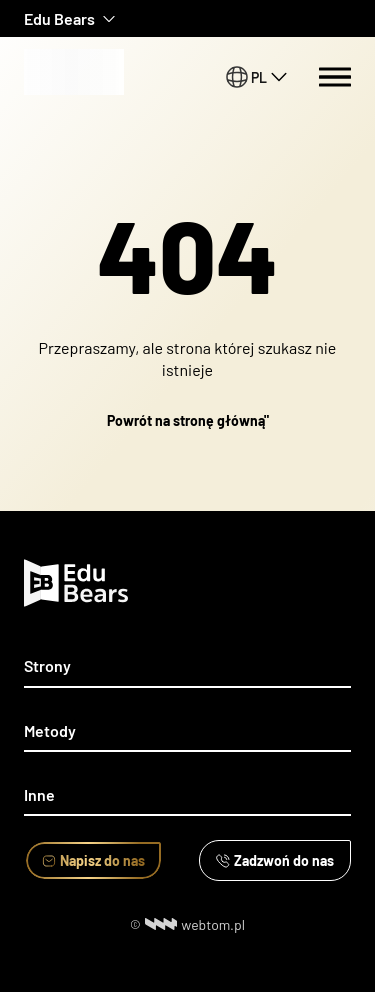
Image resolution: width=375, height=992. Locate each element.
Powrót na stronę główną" (188, 420)
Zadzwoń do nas (275, 860)
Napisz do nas (93, 860)
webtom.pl (195, 924)
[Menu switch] (335, 77)
